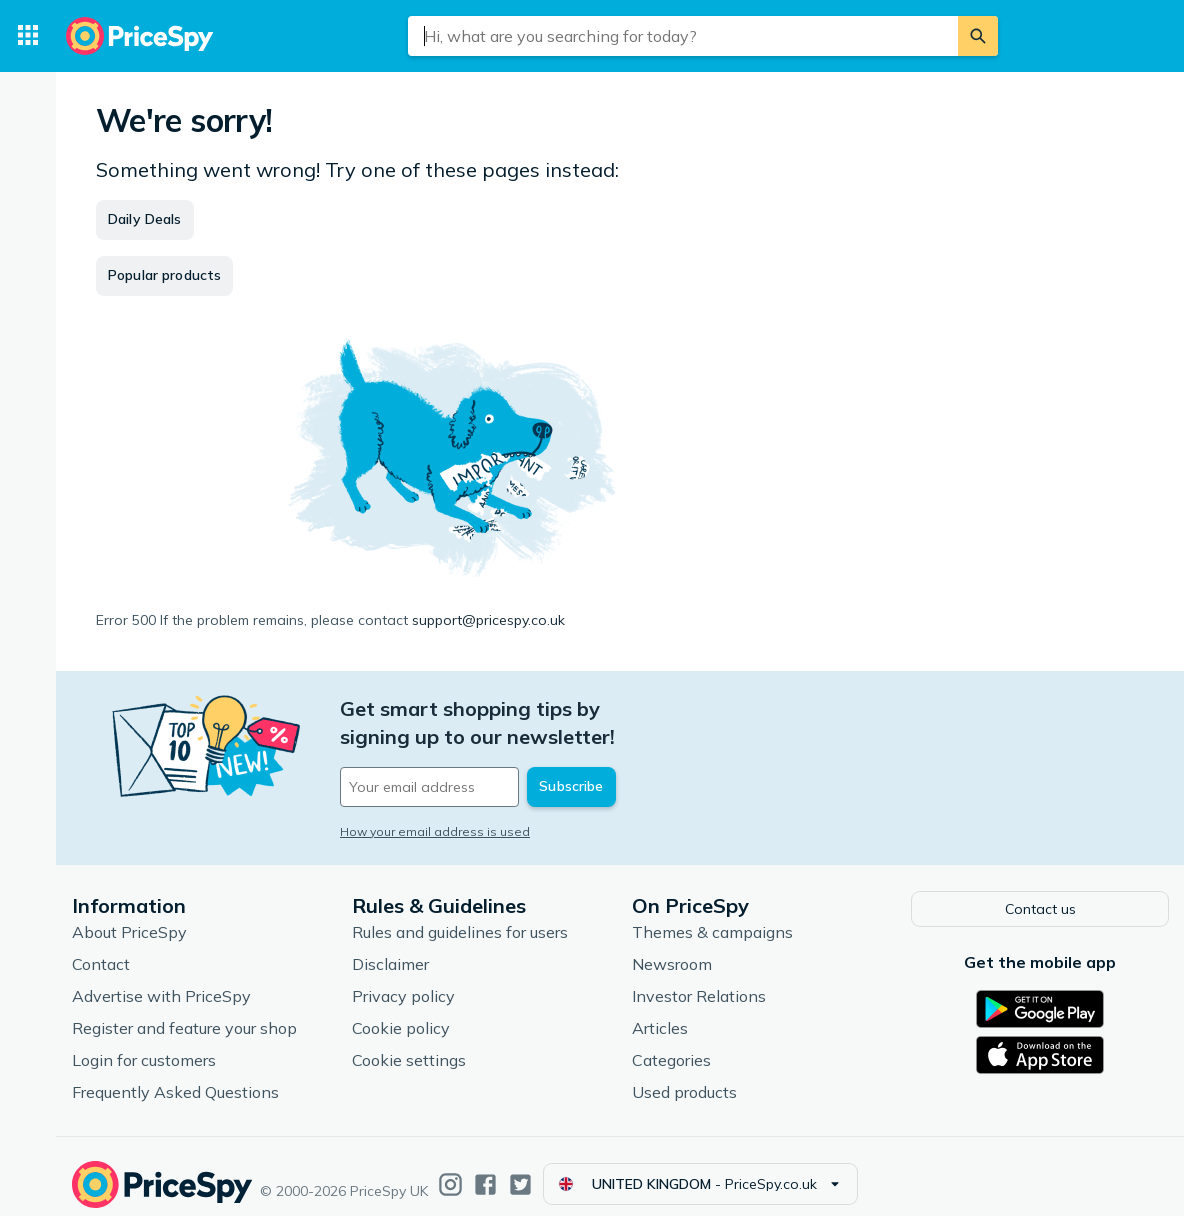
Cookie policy (401, 1013)
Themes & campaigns (712, 917)
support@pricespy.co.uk (488, 620)
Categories (671, 1045)
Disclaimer (390, 949)
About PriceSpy (129, 917)
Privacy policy (403, 981)
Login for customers (144, 1045)
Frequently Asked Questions (175, 1077)
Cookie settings (409, 1045)
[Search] (978, 36)
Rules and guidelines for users (460, 917)
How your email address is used (435, 803)
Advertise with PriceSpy (161, 981)
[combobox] (683, 36)
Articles (660, 1013)
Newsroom (672, 949)
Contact (101, 949)
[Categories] (28, 36)
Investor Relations (699, 981)
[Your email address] (476, 759)
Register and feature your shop (184, 1013)
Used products (684, 1077)
